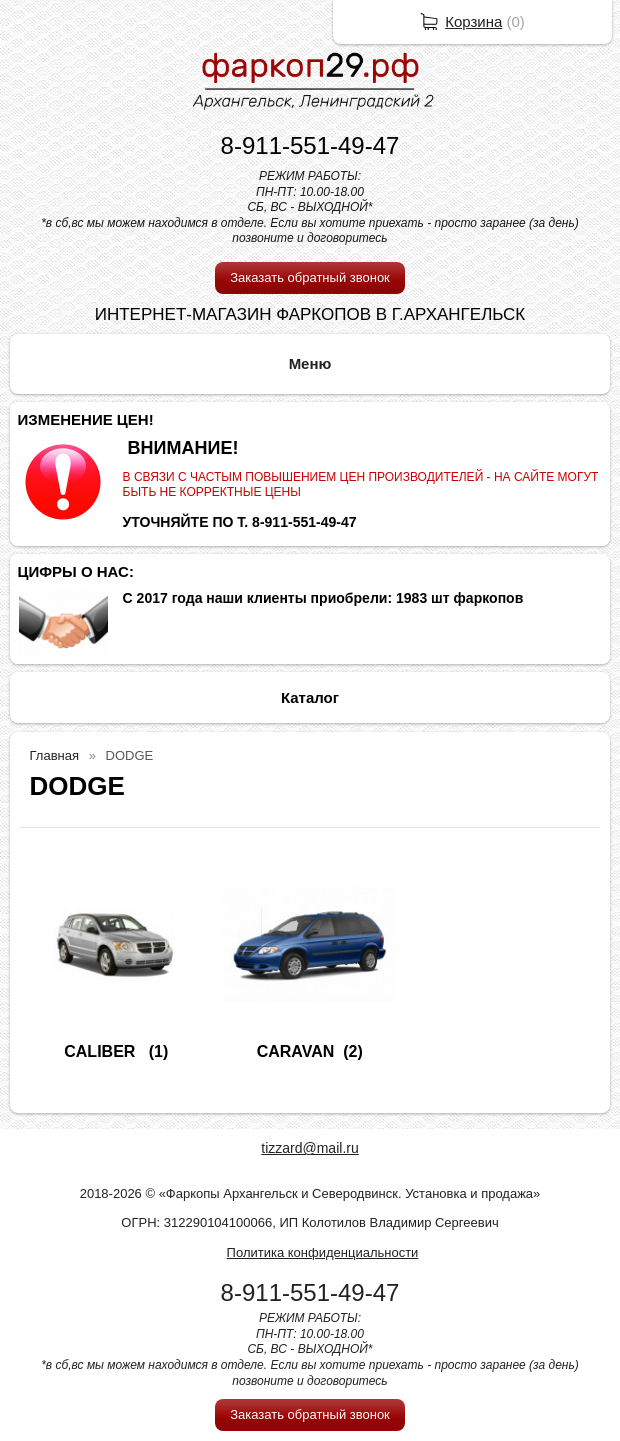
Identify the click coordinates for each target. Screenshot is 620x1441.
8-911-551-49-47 (310, 145)
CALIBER (102, 1051)
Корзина (473, 21)
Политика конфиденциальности (323, 1252)
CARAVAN (296, 1051)
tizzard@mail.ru (309, 1148)
